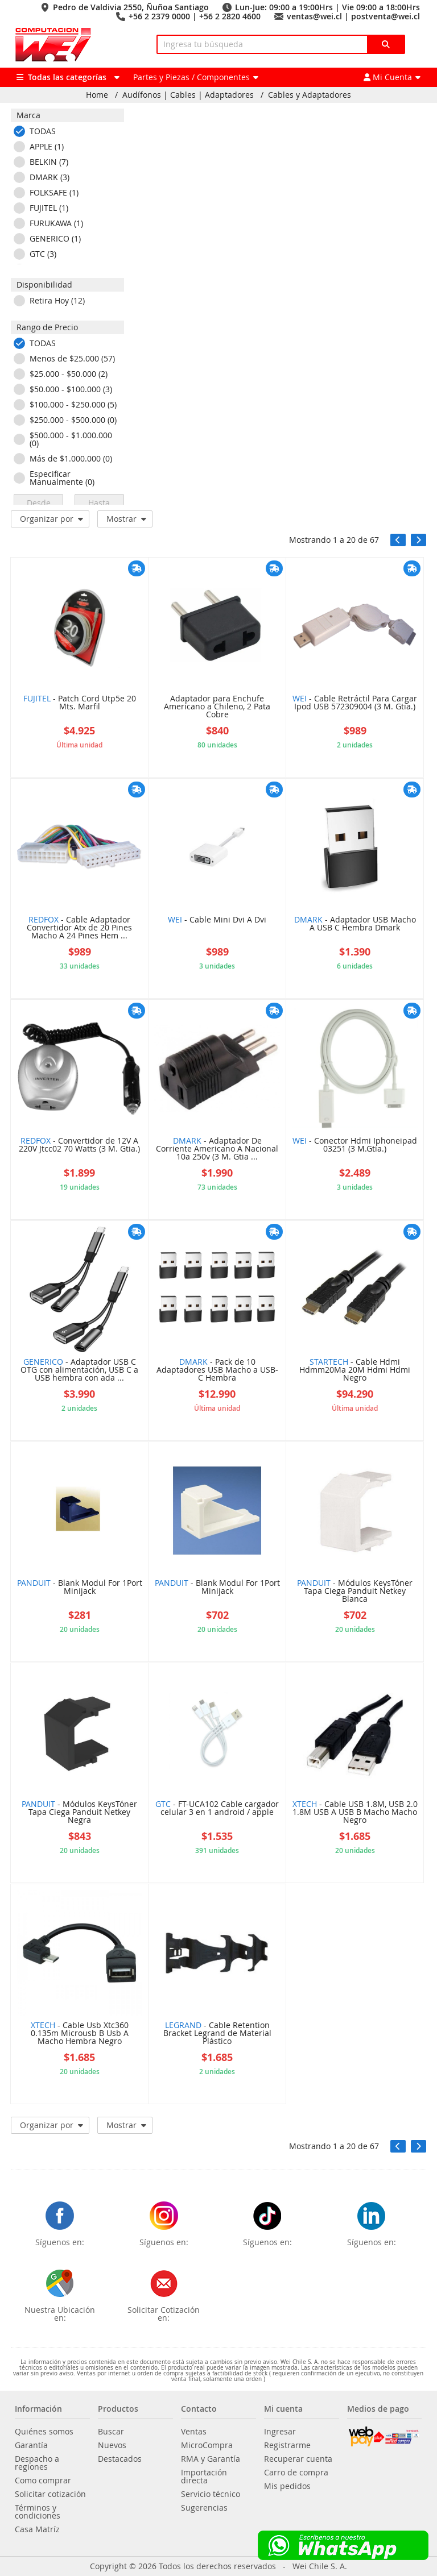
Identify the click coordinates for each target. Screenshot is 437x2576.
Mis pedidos (287, 2486)
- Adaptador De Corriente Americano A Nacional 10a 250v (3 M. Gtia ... (217, 1149)
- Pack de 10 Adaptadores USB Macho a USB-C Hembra (217, 1370)
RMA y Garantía (210, 2459)
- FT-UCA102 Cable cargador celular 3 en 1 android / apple (217, 1808)
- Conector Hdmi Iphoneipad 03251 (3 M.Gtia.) (354, 1145)
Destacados (120, 2459)
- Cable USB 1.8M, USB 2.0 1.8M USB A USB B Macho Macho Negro (355, 1812)
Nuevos (112, 2445)
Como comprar (43, 2480)
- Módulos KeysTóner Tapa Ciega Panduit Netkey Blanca (355, 1591)
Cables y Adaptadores (309, 95)
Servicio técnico (210, 2494)
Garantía (31, 2445)
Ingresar (280, 2432)
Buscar (111, 2432)
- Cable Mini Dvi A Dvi (217, 920)
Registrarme (287, 2445)
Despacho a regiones (37, 2463)
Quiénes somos (44, 2432)
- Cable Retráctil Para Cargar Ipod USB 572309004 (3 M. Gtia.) (354, 703)
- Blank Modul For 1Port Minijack (79, 1587)
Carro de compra (296, 2473)
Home (97, 95)
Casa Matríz (37, 2529)
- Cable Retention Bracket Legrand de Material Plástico (217, 2033)
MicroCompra (207, 2445)
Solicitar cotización (50, 2494)
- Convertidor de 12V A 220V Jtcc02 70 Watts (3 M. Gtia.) (79, 1145)
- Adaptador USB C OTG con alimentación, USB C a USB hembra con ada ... (79, 1370)
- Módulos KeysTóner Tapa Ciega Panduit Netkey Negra (79, 1812)
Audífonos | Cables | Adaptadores (188, 95)
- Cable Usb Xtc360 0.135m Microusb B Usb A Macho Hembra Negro (80, 2033)
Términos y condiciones (37, 2512)
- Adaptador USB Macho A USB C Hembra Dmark (355, 924)
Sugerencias (204, 2508)
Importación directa (204, 2476)
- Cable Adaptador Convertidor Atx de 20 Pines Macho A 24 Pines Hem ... (79, 928)
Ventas (194, 2432)
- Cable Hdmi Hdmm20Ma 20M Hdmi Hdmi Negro (354, 1370)
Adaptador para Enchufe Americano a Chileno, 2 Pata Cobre (217, 707)
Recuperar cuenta (298, 2459)
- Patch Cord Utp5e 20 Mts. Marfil (79, 703)
